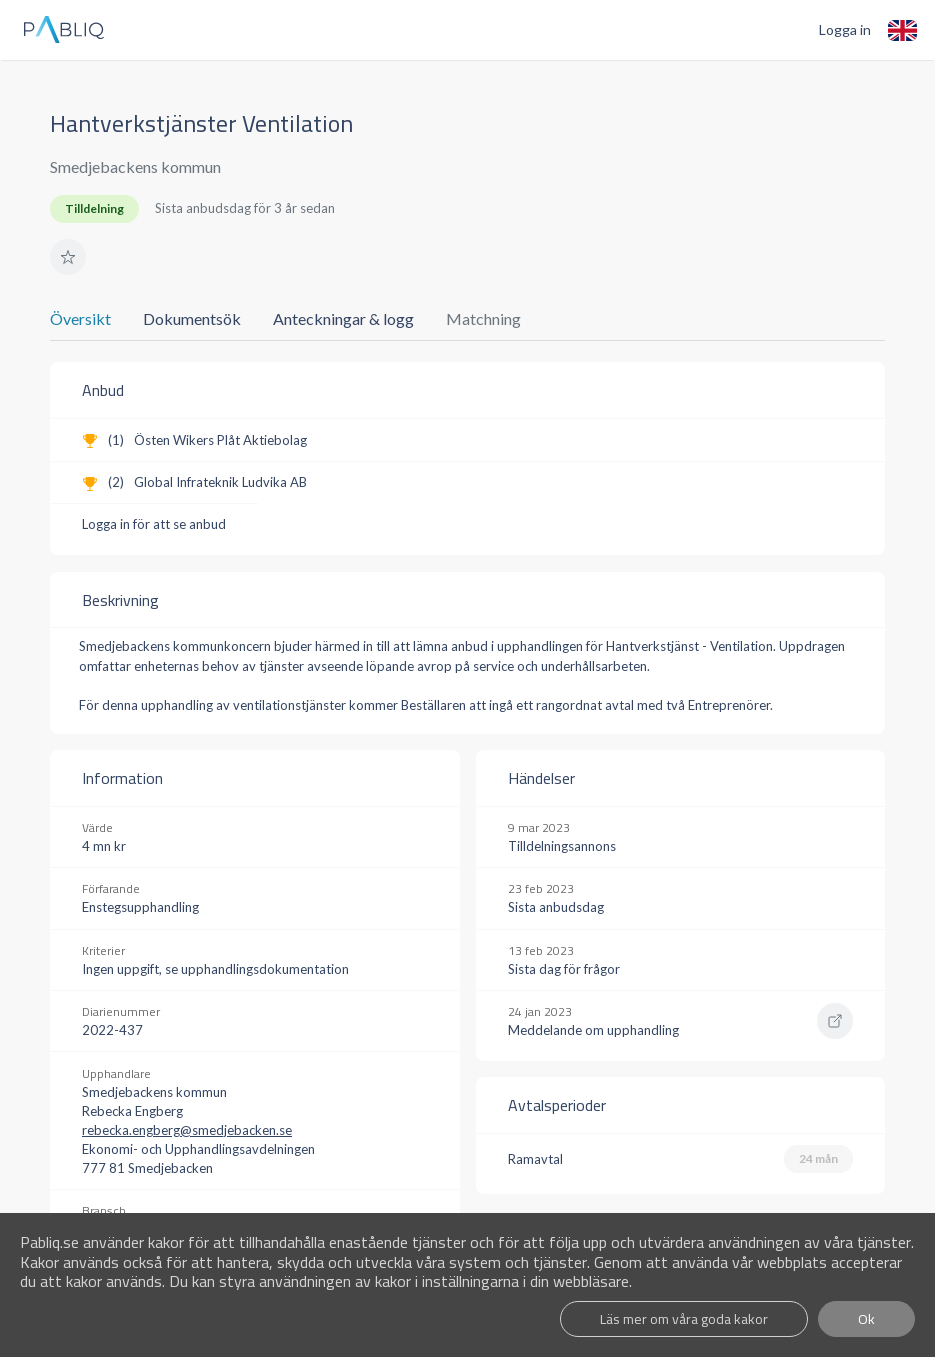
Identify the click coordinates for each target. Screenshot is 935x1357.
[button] (68, 257)
